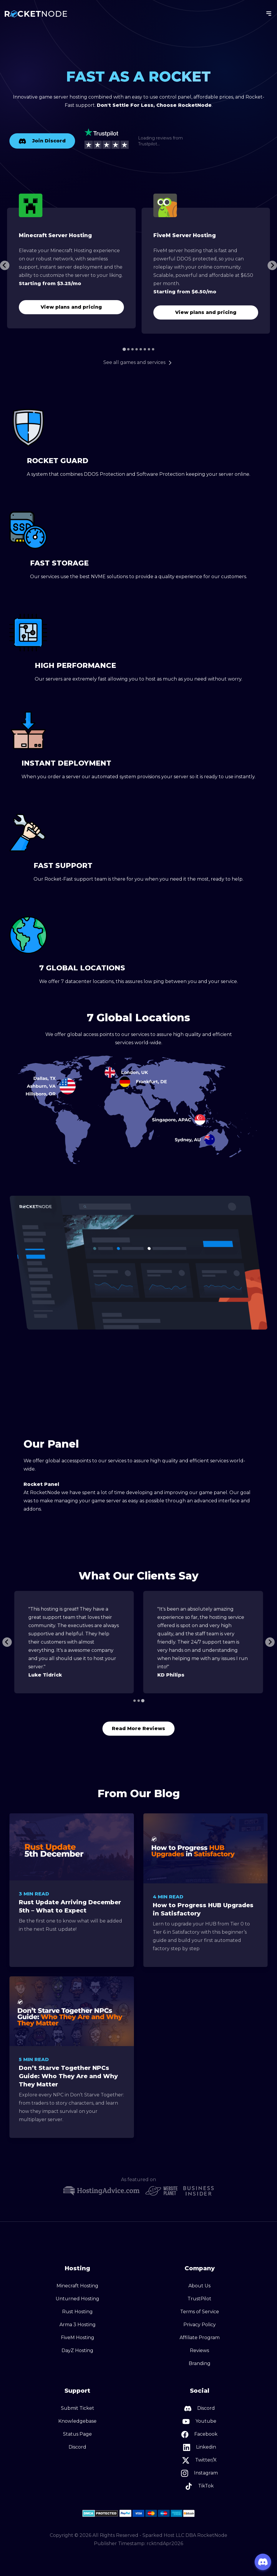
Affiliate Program (200, 2337)
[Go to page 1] (124, 349)
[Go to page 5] (141, 349)
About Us (199, 2286)
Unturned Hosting (77, 2298)
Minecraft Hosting (77, 2286)
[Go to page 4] (136, 349)
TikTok (199, 2486)
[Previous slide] (7, 1642)
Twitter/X (199, 2460)
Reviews (199, 2350)
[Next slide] (272, 265)
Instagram (199, 2473)
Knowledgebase (77, 2421)
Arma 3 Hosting (77, 2324)
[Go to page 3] (132, 349)
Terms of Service (199, 2311)
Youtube (199, 2421)
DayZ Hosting (77, 2350)
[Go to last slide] (4, 265)
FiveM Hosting (77, 2337)
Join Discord (42, 141)
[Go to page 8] (153, 349)
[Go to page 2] (128, 349)
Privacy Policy (199, 2324)
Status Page (77, 2434)
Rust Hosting (77, 2311)
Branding (199, 2363)
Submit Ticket (77, 2408)
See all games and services (138, 362)
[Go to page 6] (145, 349)
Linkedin (199, 2447)
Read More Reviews (138, 1728)
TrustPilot (199, 2298)
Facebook (199, 2434)
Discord (77, 2447)
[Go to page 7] (149, 349)
